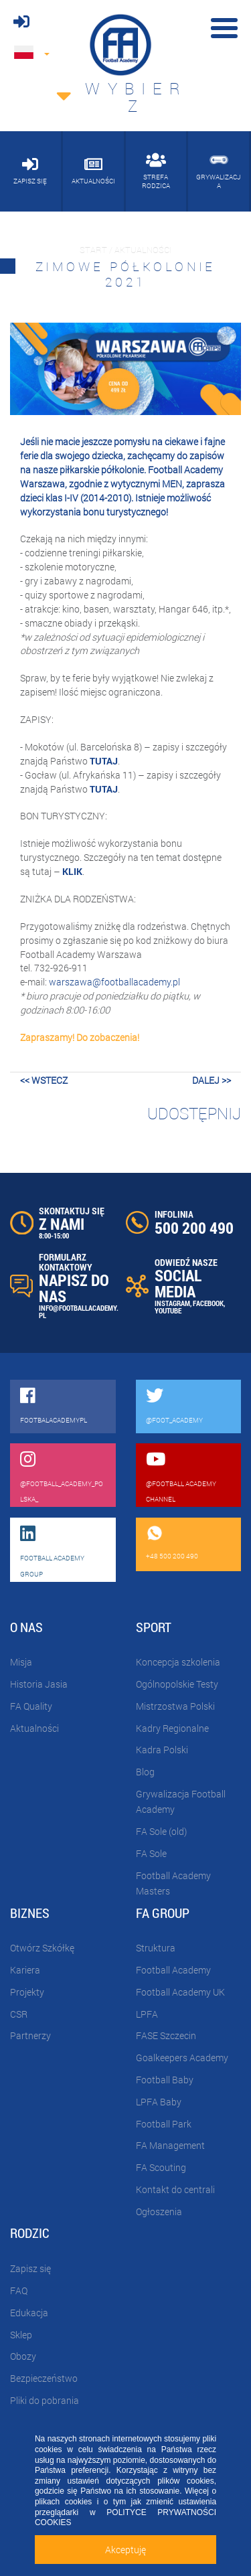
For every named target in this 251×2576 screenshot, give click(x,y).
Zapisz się (30, 2268)
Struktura (155, 1947)
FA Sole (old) (161, 1831)
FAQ (18, 2290)
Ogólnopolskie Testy (177, 1684)
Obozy (23, 2356)
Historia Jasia (39, 1684)
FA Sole (151, 1853)
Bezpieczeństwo (44, 2378)
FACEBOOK (208, 1303)
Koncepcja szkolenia (178, 1662)
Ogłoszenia (159, 2211)
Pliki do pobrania (44, 2400)
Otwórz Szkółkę (42, 1947)
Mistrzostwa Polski (175, 1706)
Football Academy (173, 1969)
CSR (18, 2014)
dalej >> (211, 1080)
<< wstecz (44, 1080)
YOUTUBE (168, 1310)
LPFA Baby (158, 2101)
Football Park (163, 2123)
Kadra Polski (162, 1749)
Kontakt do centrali (175, 2189)
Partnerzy (30, 2035)
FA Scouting (161, 2167)
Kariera (25, 1969)
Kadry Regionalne (172, 1728)
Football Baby (164, 2079)
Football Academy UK (180, 1992)
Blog (145, 1771)
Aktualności (34, 1728)
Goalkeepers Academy (182, 2057)
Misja (21, 1662)
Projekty (27, 1992)
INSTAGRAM (172, 1303)
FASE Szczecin (166, 2035)
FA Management (170, 2145)
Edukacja (29, 2312)
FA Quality (31, 1706)
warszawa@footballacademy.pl (114, 981)
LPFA (147, 2014)
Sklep (21, 2334)
